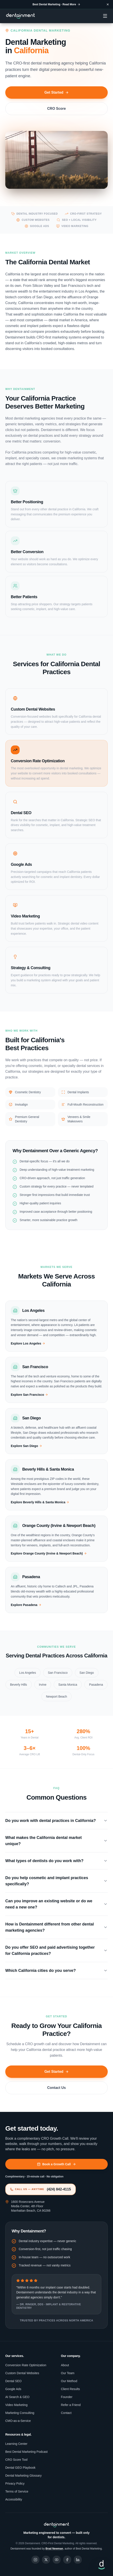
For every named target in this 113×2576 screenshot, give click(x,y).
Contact (66, 2413)
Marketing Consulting (19, 2413)
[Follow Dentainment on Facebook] (67, 2560)
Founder (66, 2397)
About (65, 2365)
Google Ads (13, 2389)
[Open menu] (105, 15)
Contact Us (56, 2090)
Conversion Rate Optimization (25, 2365)
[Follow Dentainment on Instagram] (35, 2560)
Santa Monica (67, 1688)
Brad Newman (54, 2548)
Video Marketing (16, 2405)
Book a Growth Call (56, 2164)
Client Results (70, 2389)
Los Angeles (27, 1676)
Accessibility (13, 2499)
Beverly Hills (18, 1688)
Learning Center (16, 2443)
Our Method (69, 2381)
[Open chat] (101, 2564)
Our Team (67, 2373)
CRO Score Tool (16, 2459)
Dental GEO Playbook (20, 2467)
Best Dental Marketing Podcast (26, 2451)
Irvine (42, 1688)
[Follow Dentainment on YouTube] (57, 2560)
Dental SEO (13, 2381)
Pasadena (96, 1688)
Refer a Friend (71, 2405)
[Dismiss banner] (107, 4)
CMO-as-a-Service (18, 2421)
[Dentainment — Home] (20, 15)
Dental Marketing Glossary (23, 2475)
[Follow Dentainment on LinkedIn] (78, 2560)
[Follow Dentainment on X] (46, 2560)
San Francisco (57, 1676)
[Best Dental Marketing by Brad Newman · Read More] (56, 4)
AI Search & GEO (17, 2397)
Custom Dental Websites (22, 2373)
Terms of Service (16, 2491)
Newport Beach (56, 1700)
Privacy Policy (14, 2483)
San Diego (87, 1676)
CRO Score (56, 109)
